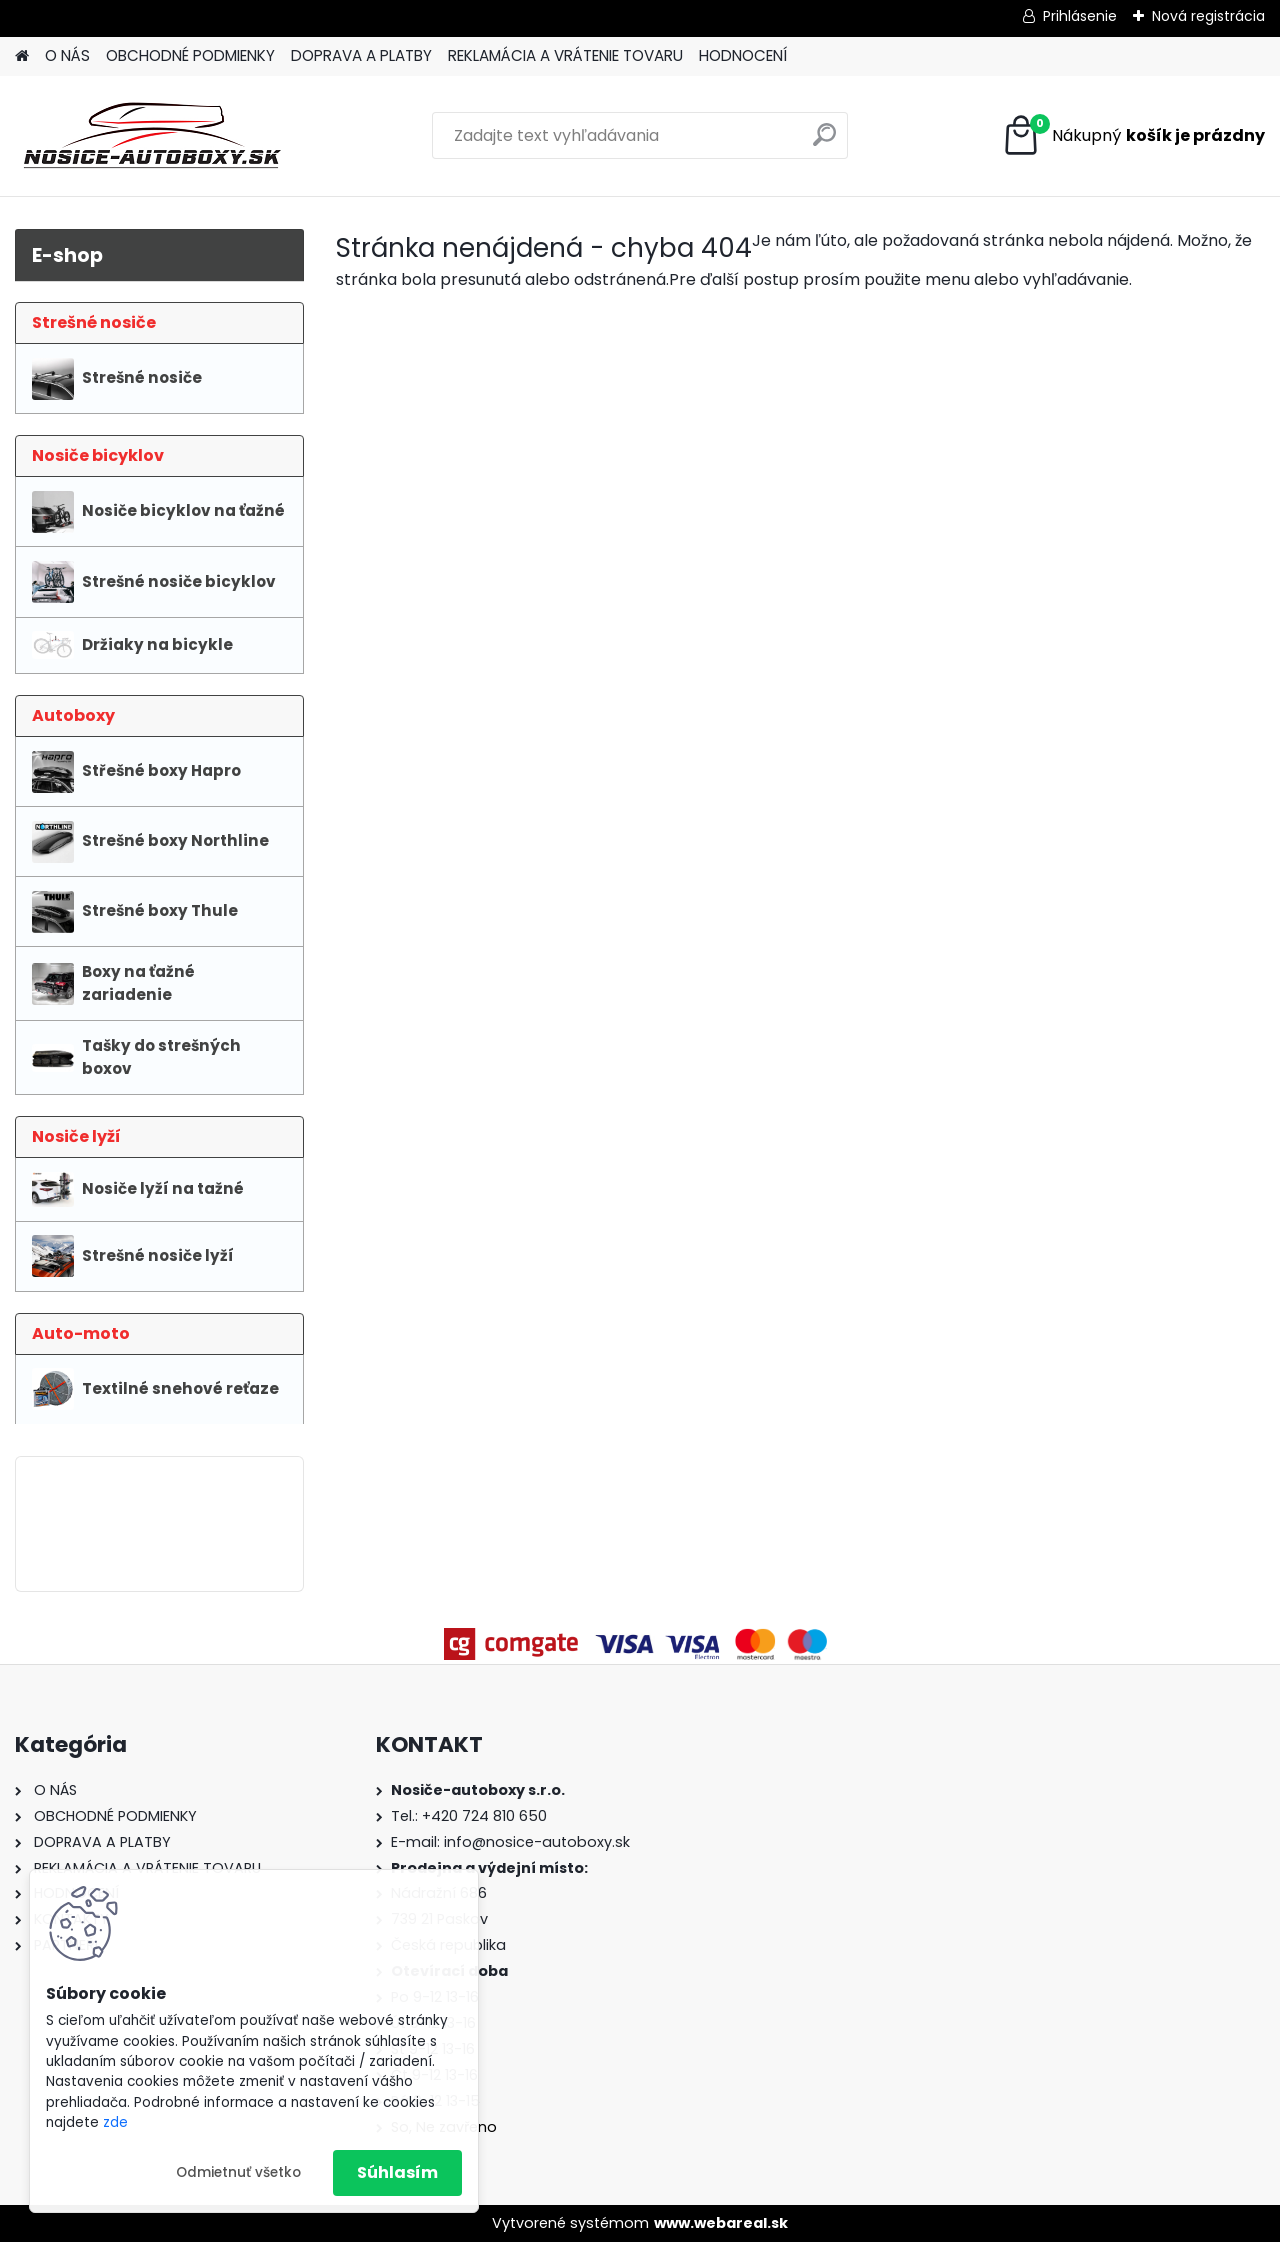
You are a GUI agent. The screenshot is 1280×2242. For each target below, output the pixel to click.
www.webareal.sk (721, 2223)
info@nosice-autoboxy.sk (537, 1842)
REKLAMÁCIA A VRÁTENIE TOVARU (565, 55)
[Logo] (152, 136)
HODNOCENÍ (743, 55)
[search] (824, 142)
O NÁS (67, 55)
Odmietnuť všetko (238, 2172)
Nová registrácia (1208, 16)
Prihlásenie (1080, 16)
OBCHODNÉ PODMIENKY (190, 55)
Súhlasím (397, 2172)
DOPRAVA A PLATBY (361, 55)
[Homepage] (22, 56)
